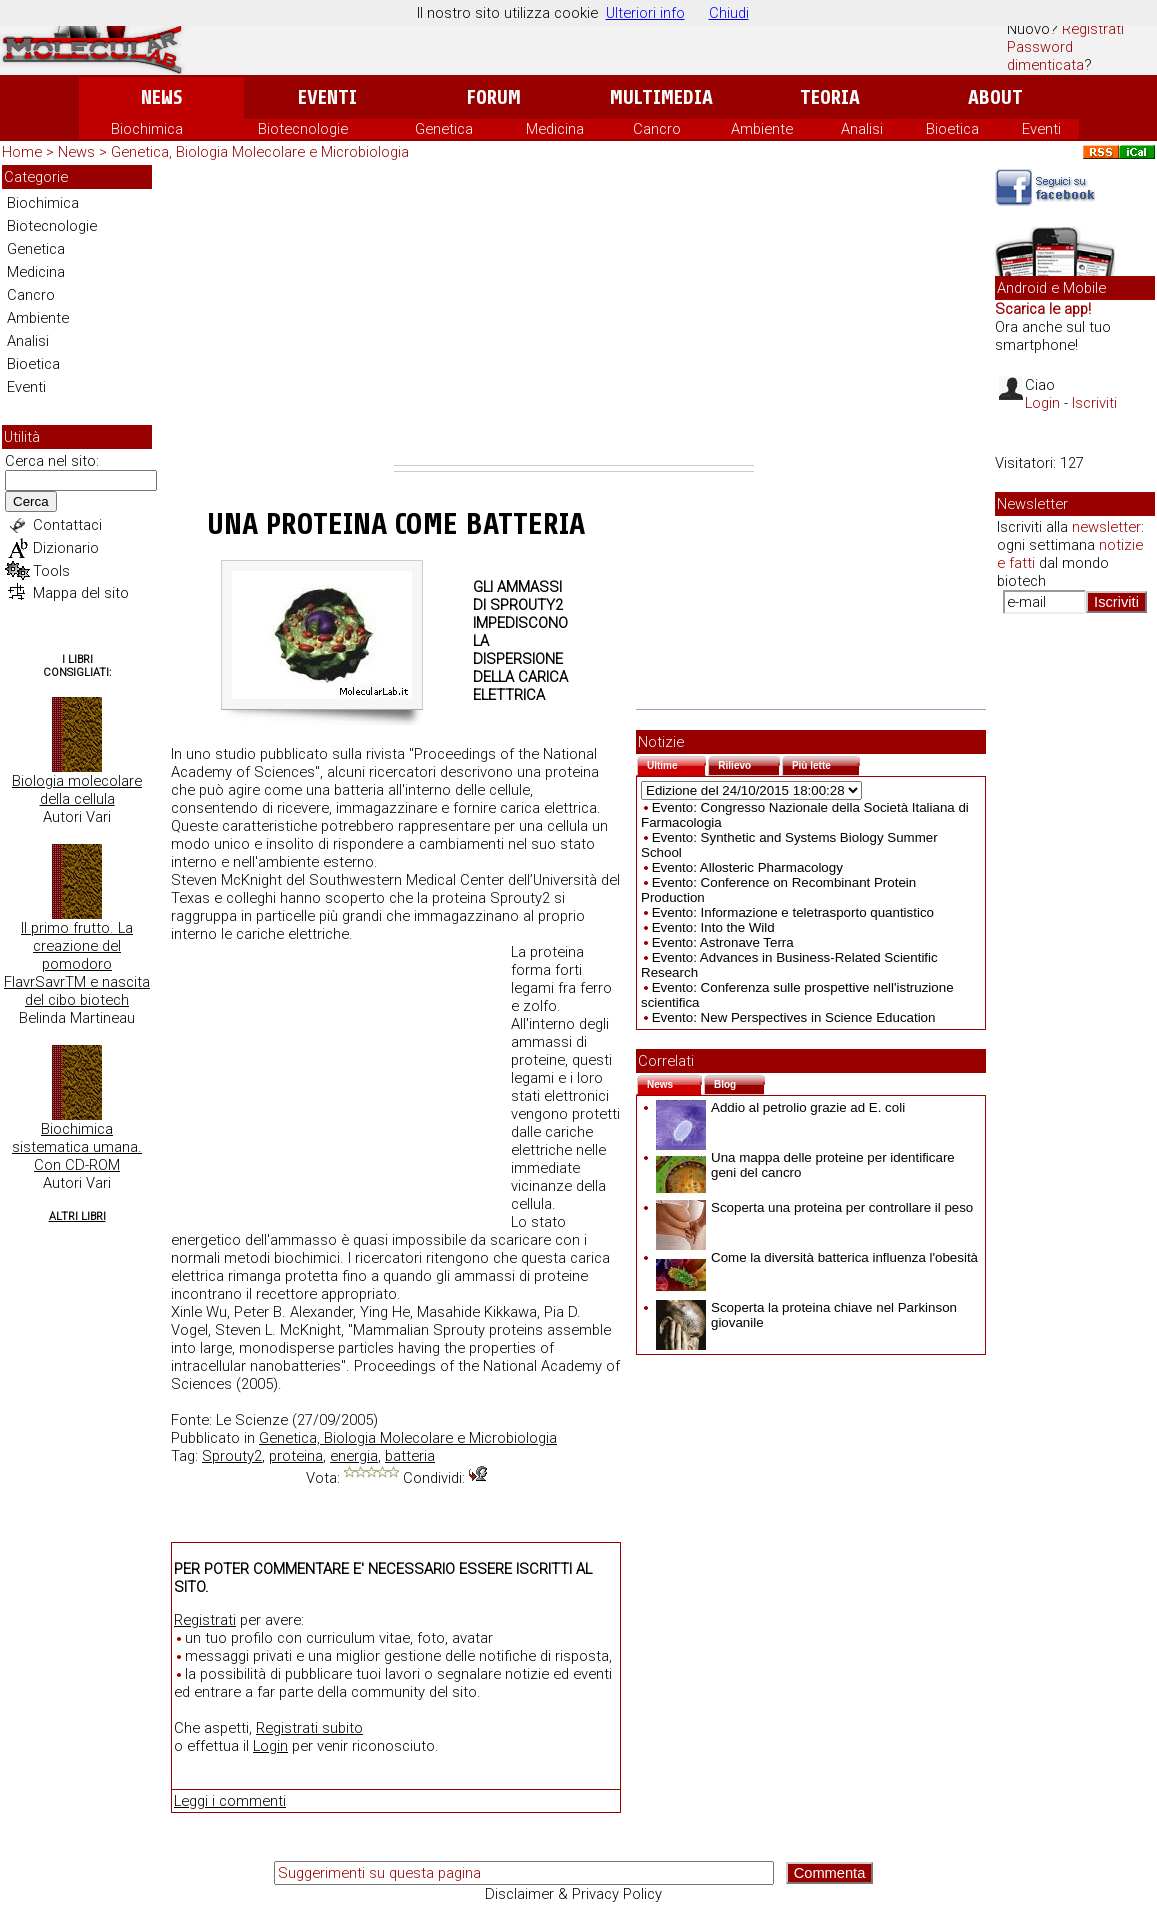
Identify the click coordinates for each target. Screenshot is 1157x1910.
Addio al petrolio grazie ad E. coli (780, 1107)
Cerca (31, 501)
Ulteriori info (645, 13)
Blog (739, 1082)
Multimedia (661, 97)
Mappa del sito (81, 593)
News (161, 97)
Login (270, 1746)
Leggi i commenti (230, 1801)
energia (354, 1456)
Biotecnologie (303, 129)
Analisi (862, 129)
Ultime (676, 763)
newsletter (1106, 527)
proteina (296, 1456)
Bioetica (952, 129)
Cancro (657, 129)
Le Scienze (252, 1420)
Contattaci (67, 525)
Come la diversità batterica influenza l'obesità (817, 1257)
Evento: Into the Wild (713, 927)
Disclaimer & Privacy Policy (573, 1894)
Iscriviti (1094, 403)
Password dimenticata (1045, 56)
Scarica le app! (1043, 309)
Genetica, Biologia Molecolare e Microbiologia (260, 152)
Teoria (830, 97)
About (995, 97)
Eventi (327, 97)
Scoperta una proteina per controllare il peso (814, 1207)
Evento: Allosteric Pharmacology (747, 867)
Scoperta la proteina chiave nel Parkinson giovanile (806, 1315)
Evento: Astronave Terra (723, 942)
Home (22, 152)
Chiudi (729, 13)
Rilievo (749, 763)
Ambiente (762, 129)
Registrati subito (309, 1728)
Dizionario (66, 548)
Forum (493, 97)
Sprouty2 (232, 1456)
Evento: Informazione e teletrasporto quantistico (793, 912)
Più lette (826, 763)
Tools (51, 571)
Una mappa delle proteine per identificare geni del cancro (805, 1165)
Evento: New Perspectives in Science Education (794, 1017)
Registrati (1093, 29)
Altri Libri (77, 1216)
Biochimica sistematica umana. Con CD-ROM (77, 1147)
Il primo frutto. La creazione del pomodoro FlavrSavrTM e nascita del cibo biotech (77, 964)
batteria (410, 1456)
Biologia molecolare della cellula (77, 790)
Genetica (444, 129)
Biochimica (147, 129)
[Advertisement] (574, 315)
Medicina (555, 129)
